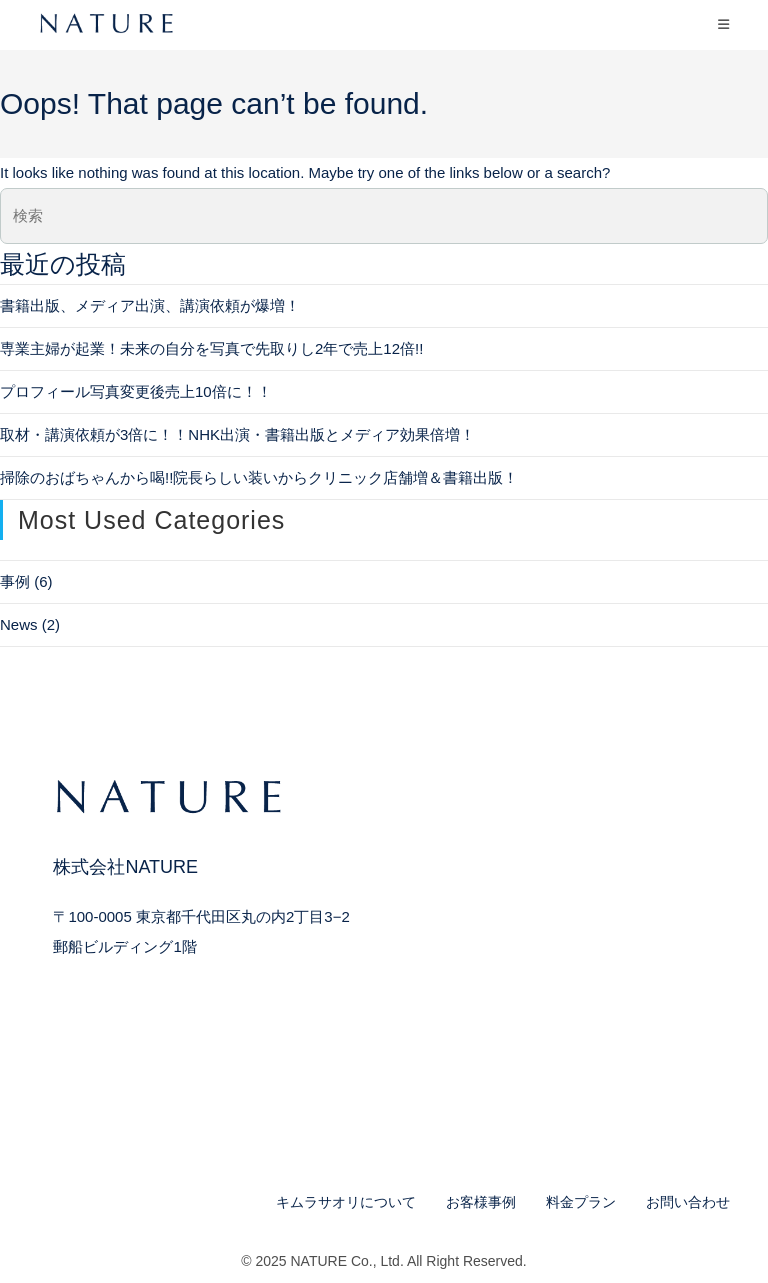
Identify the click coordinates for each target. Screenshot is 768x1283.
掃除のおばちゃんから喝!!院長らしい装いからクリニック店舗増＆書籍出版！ (259, 477)
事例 (15, 581)
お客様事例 (481, 1202)
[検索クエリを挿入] (384, 216)
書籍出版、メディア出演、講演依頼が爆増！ (150, 305)
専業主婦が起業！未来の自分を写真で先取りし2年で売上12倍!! (211, 348)
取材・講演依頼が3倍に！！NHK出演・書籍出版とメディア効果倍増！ (237, 434)
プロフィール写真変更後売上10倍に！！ (136, 391)
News (19, 624)
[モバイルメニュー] (724, 24)
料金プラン (581, 1202)
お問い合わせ (688, 1202)
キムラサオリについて (346, 1202)
